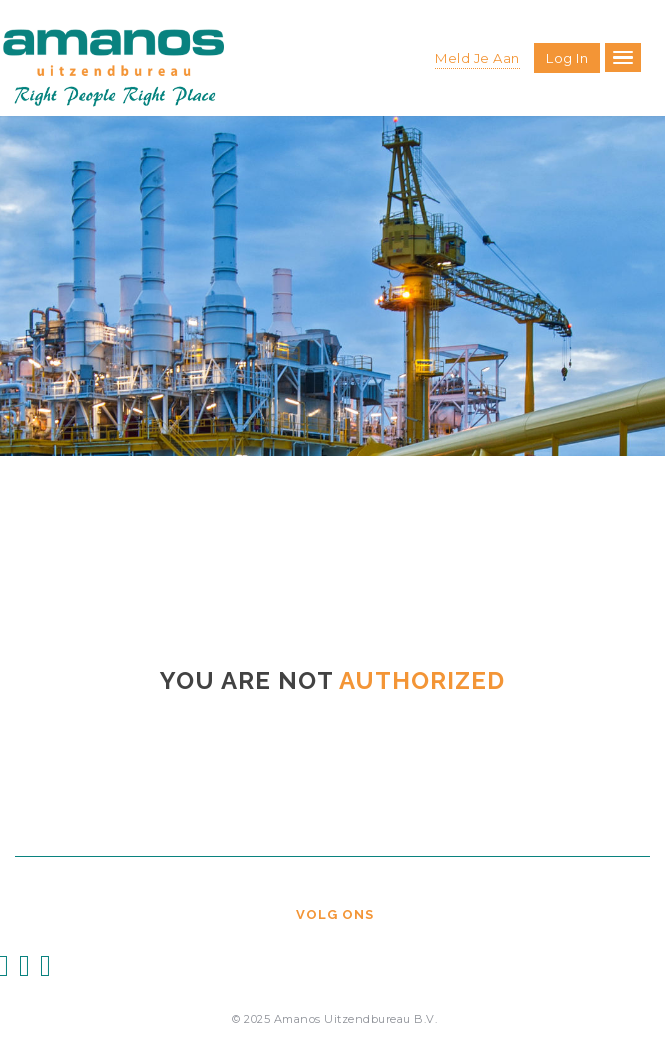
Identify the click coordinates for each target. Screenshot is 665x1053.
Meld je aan (477, 58)
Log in (567, 58)
